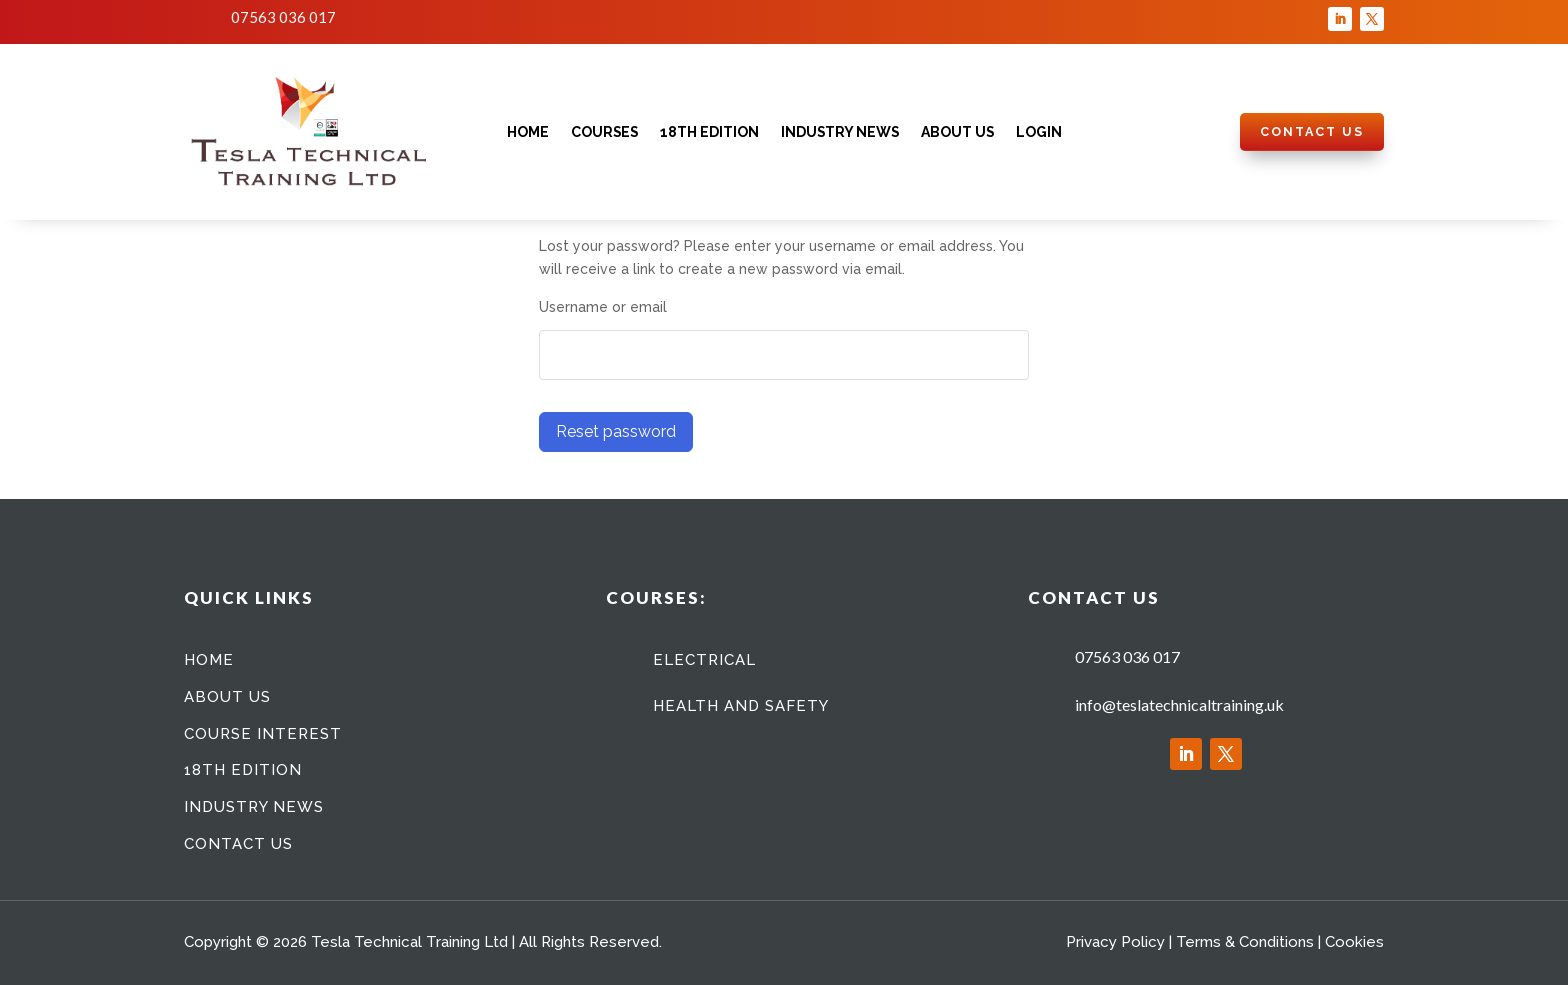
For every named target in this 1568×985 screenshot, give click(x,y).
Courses (604, 132)
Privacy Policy (1115, 942)
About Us (957, 132)
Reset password (616, 431)
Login (1039, 132)
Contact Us (1312, 131)
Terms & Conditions (1245, 942)
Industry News (840, 132)
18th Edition (709, 132)
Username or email (603, 307)
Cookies (1354, 942)
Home (528, 132)
